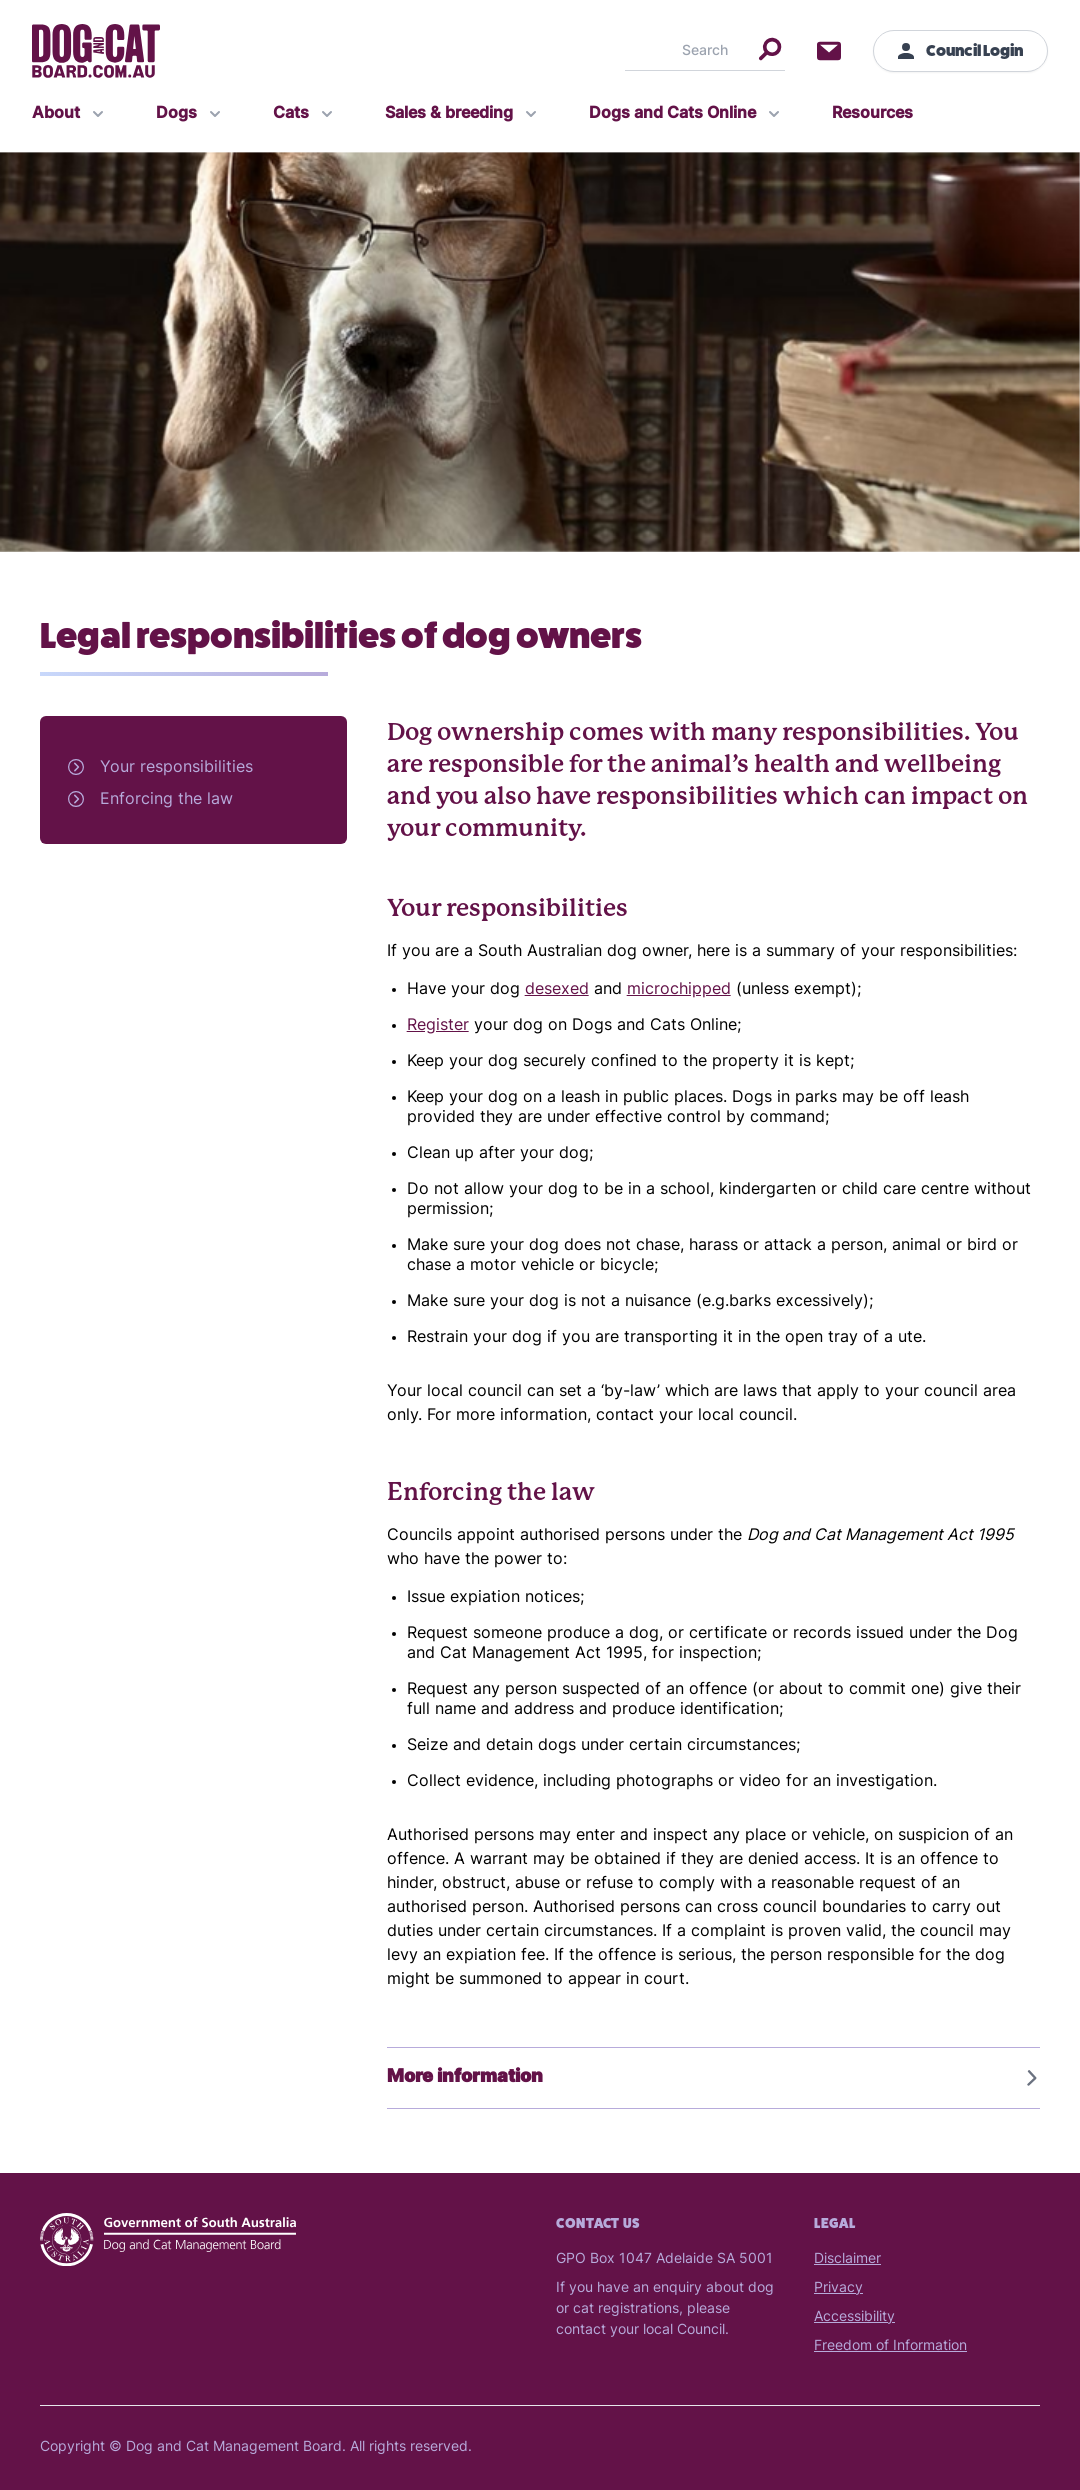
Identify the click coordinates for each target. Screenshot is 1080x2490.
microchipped (679, 990)
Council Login (960, 50)
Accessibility (854, 2317)
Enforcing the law (166, 800)
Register (438, 1026)
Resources (872, 114)
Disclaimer (847, 2259)
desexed (557, 990)
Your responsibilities (176, 768)
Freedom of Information (890, 2346)
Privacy (838, 2288)
